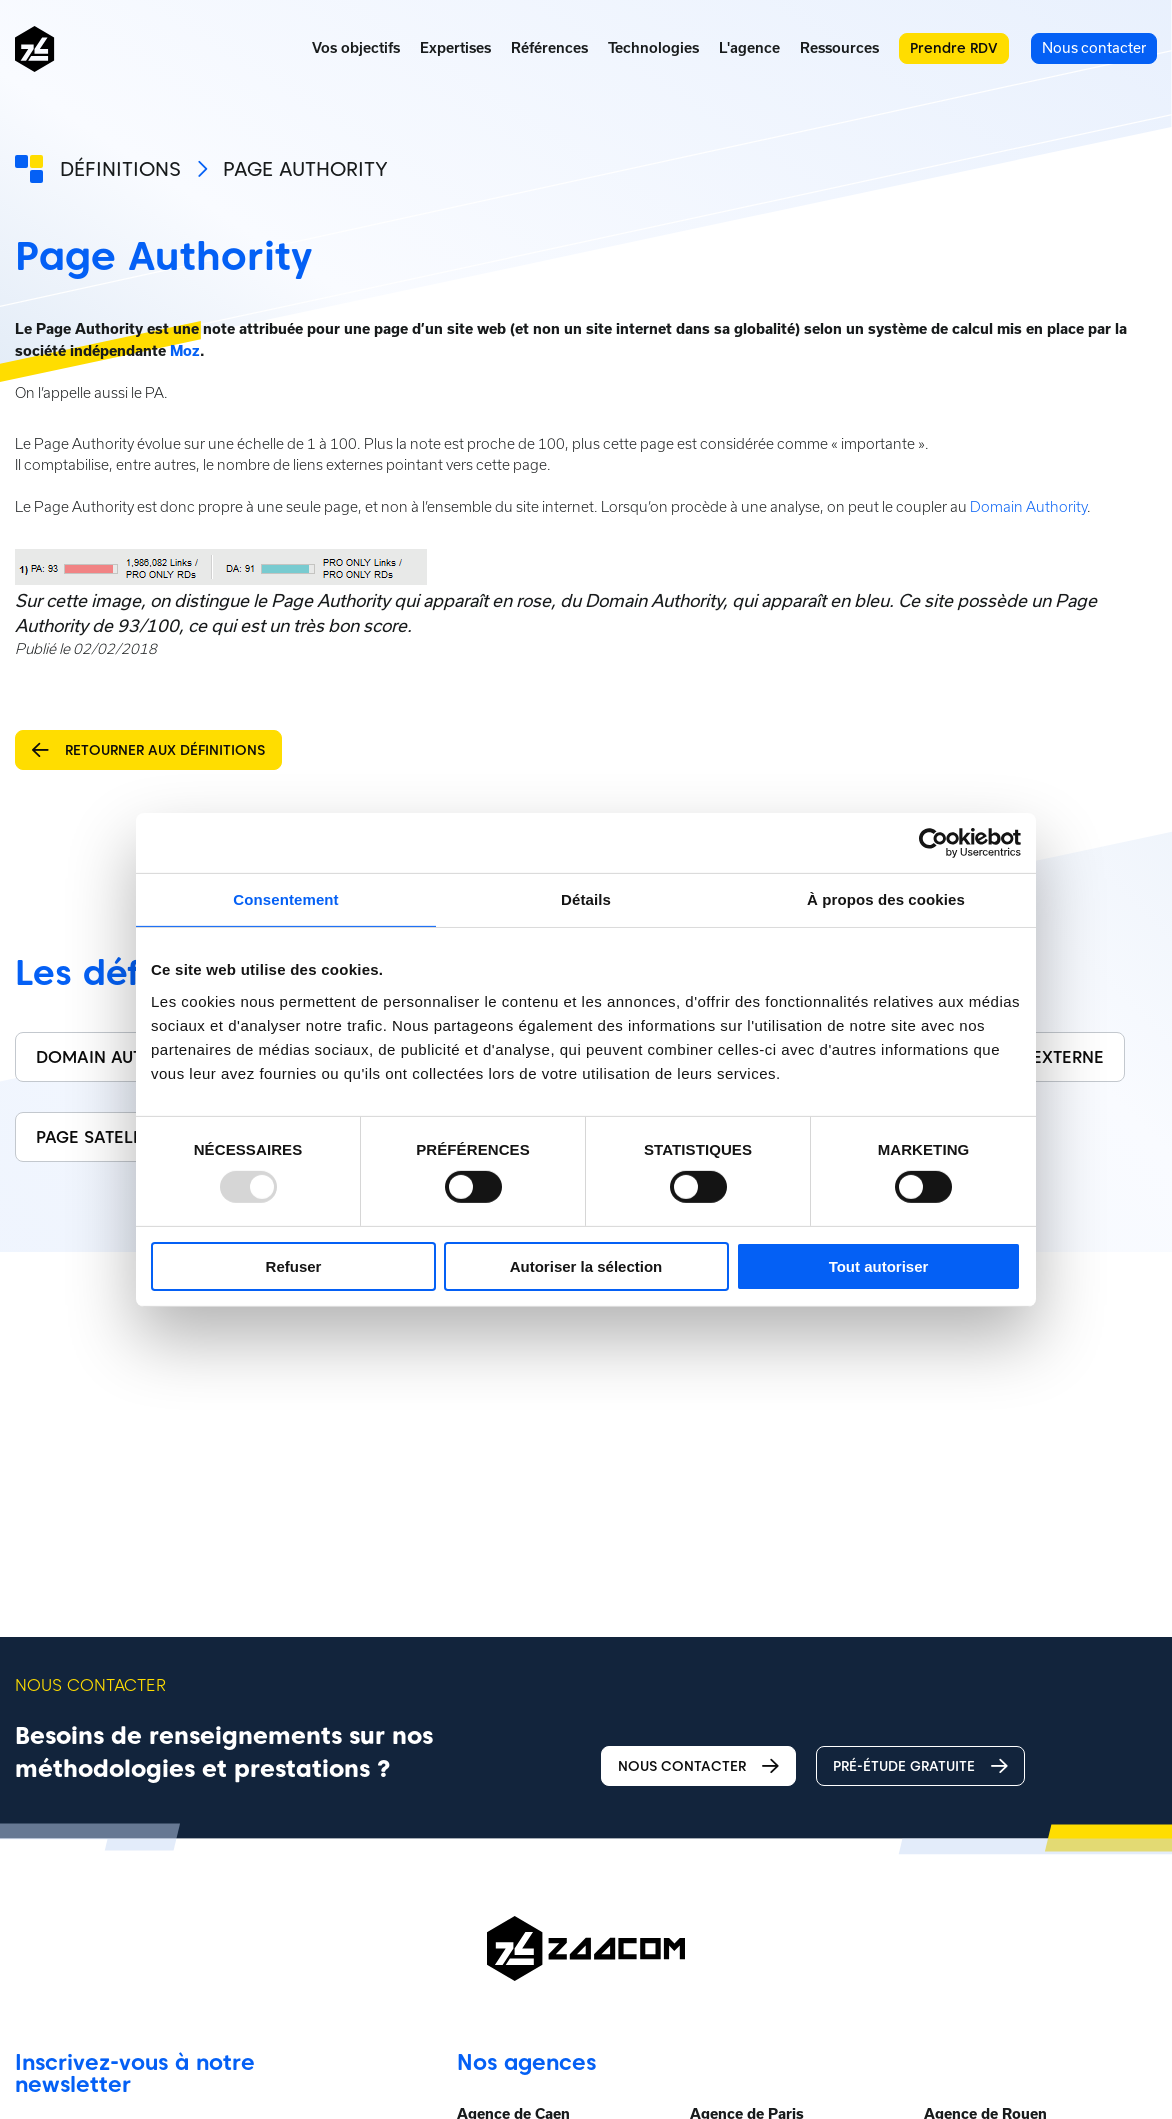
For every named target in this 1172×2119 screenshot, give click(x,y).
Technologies (653, 48)
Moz (185, 350)
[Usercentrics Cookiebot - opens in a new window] (933, 842)
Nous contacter (698, 1766)
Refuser (294, 1266)
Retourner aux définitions (148, 750)
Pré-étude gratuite (920, 1766)
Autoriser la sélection (586, 1266)
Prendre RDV (954, 48)
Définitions (120, 169)
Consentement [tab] (285, 898)
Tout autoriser (879, 1266)
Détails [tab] (586, 898)
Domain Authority (1028, 507)
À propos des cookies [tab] (886, 898)
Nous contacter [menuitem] (1094, 47)
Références (549, 48)
